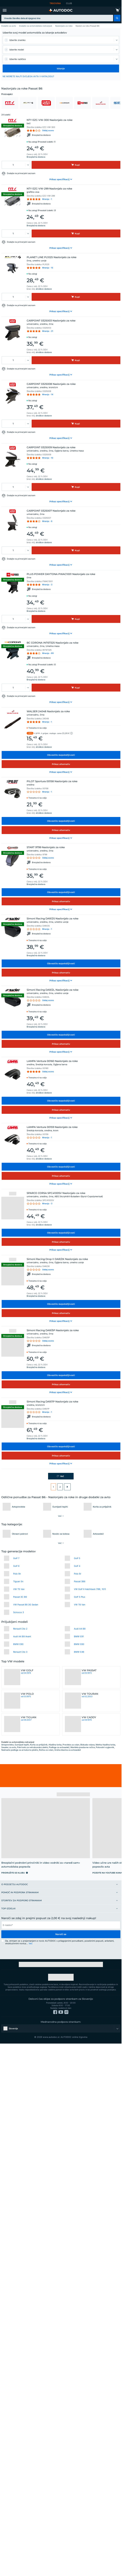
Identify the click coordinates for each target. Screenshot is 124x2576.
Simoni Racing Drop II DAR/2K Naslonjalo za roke (57, 1261)
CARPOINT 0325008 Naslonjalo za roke (51, 386)
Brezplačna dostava (36, 157)
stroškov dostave (44, 289)
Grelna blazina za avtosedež (67, 1750)
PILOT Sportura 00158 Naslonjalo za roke (52, 783)
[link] (117, 10)
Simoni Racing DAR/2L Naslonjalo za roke (52, 991)
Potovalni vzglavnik (105, 1747)
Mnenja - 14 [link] (47, 394)
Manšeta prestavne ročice (82, 1747)
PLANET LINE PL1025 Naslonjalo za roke (51, 259)
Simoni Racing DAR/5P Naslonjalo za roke (53, 1332)
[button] (117, 18)
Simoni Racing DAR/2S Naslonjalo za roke (52, 920)
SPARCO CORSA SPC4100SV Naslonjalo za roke (65, 1195)
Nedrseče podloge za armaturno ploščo (19, 1750)
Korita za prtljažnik (39, 1744)
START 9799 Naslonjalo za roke (46, 849)
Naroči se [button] (60, 1934)
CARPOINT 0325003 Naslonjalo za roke (51, 322)
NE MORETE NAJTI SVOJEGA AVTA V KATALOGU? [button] (28, 76)
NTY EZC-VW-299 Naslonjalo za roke (49, 190)
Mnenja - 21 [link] (47, 331)
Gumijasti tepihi (22, 1744)
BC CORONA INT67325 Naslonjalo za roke (52, 644)
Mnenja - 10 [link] (47, 458)
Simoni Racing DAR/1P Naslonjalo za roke (52, 1403)
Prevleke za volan (71, 1744)
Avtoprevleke (7, 1744)
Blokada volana (87, 1744)
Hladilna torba (55, 1744)
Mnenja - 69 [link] (48, 653)
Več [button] (30, 1943)
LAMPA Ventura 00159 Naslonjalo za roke (52, 1129)
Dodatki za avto (8, 26)
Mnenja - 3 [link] (47, 584)
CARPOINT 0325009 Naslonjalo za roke (55, 449)
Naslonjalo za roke (63, 26)
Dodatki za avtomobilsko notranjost (35, 26)
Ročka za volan (46, 1750)
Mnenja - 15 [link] (47, 267)
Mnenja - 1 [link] (47, 199)
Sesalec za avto (8, 1747)
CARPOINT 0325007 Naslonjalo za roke (51, 512)
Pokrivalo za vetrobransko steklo (32, 1747)
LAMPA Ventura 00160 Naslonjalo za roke (52, 1063)
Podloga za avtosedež (59, 1747)
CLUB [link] (69, 3)
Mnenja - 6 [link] (47, 521)
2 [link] (60, 1487)
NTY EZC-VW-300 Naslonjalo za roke (49, 122)
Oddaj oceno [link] (48, 130)
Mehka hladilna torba (105, 1744)
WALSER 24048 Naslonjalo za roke (48, 713)
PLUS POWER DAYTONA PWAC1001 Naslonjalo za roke (61, 576)
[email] (60, 1925)
